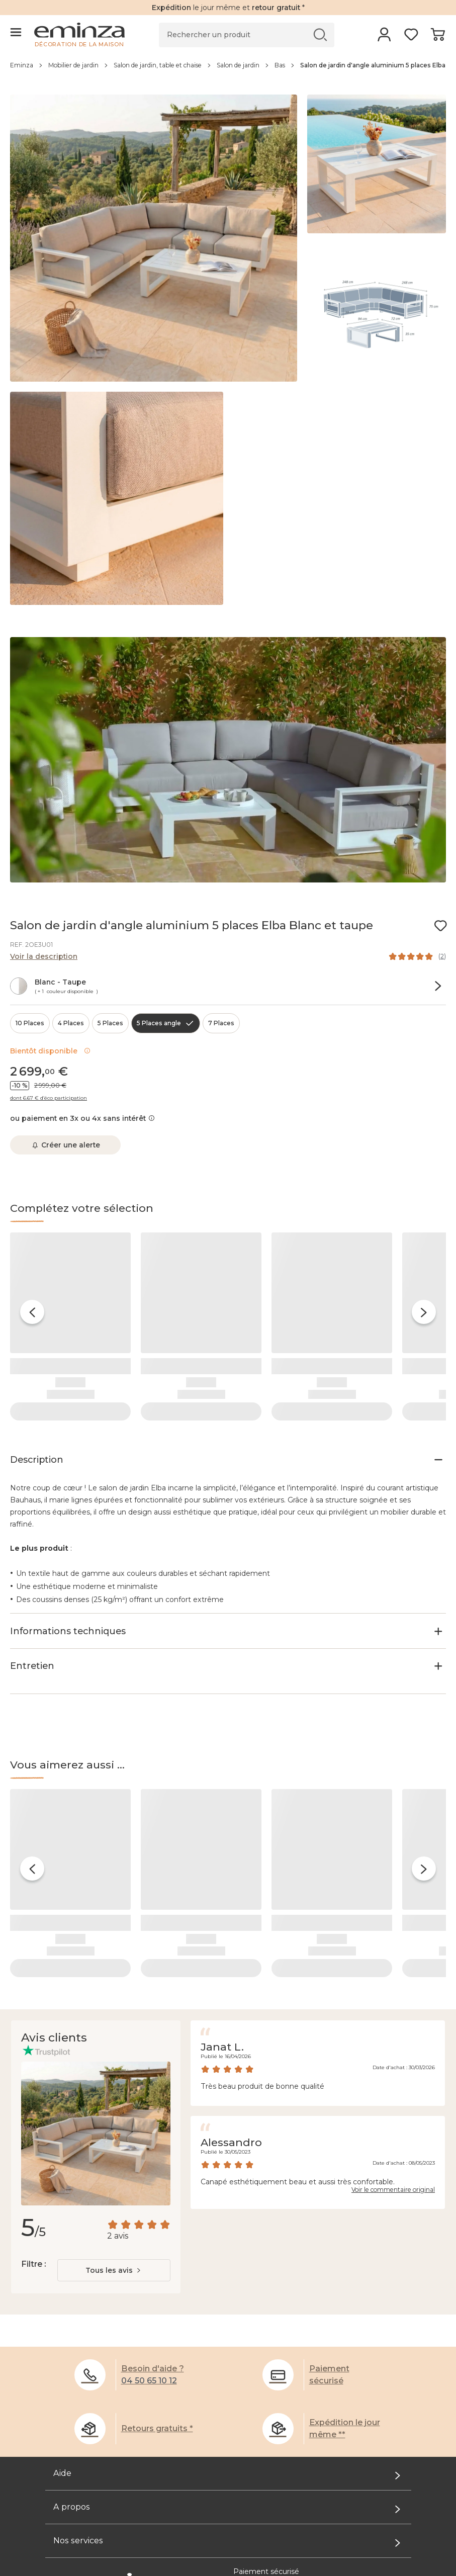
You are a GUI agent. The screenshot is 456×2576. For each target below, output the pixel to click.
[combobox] (113, 2213)
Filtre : (33, 2206)
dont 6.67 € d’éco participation (48, 1098)
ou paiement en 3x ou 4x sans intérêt (82, 1118)
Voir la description (43, 956)
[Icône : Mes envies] (440, 925)
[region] (228, 70)
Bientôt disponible (50, 1050)
